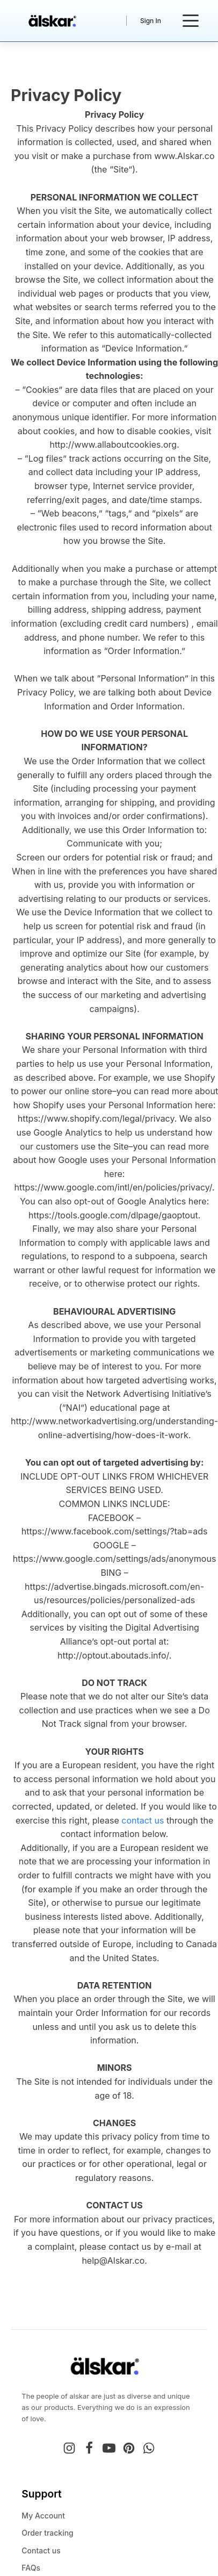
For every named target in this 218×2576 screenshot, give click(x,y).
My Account (43, 2515)
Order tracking (47, 2532)
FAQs (30, 2567)
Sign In (150, 21)
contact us (142, 1820)
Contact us (40, 2550)
